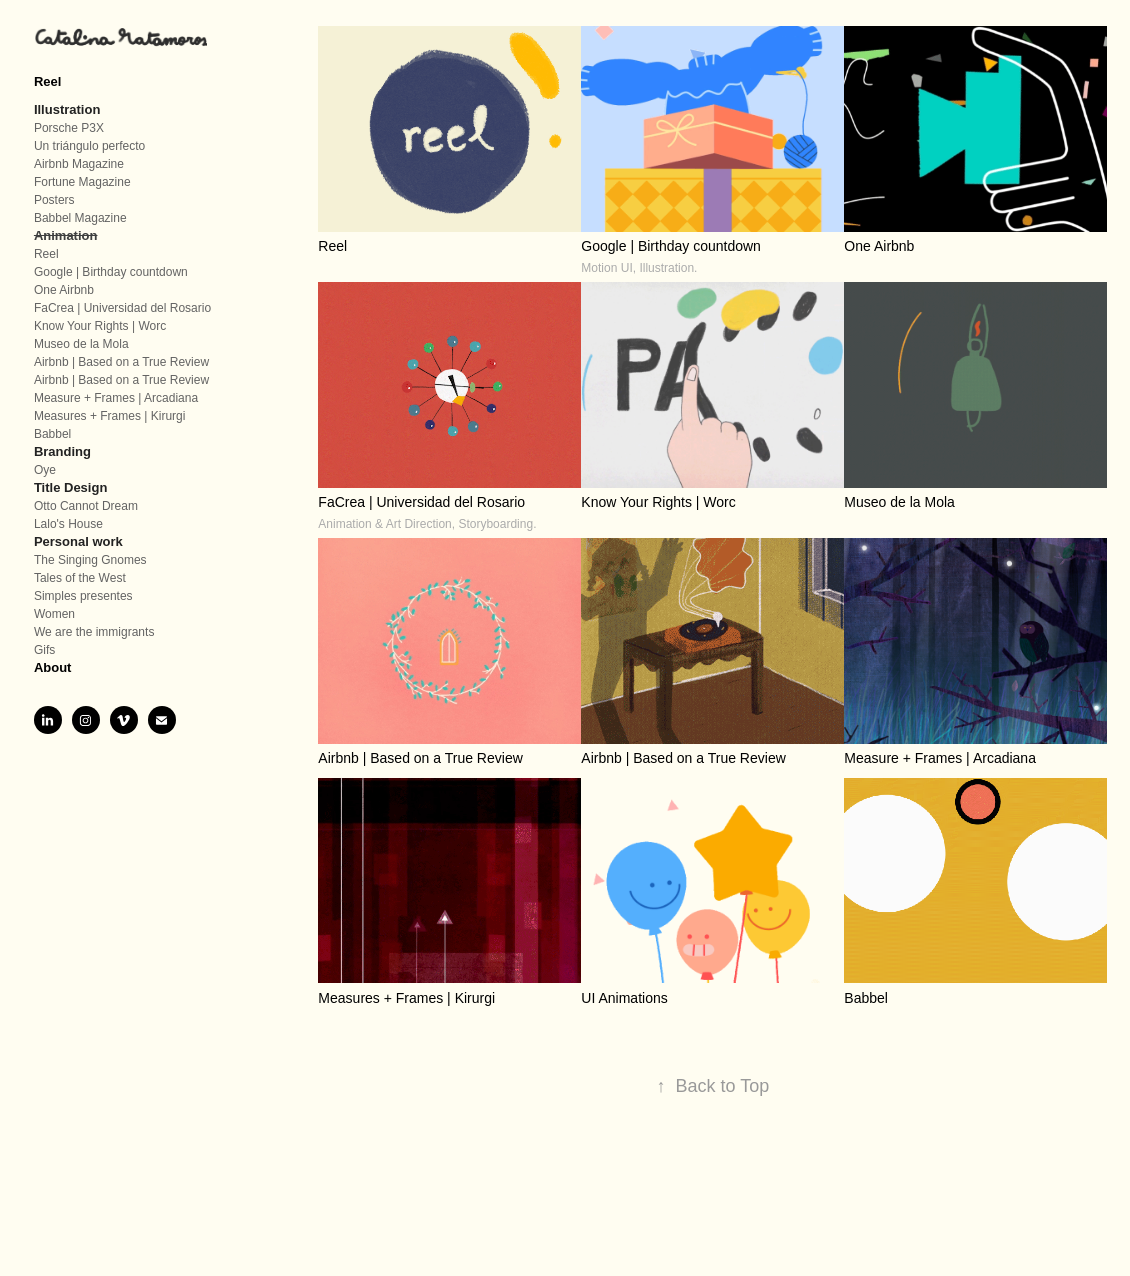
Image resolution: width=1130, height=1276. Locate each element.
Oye (45, 470)
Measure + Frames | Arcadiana (116, 398)
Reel (47, 81)
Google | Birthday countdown (111, 272)
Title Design (70, 487)
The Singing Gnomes (90, 560)
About (53, 667)
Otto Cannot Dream (86, 506)
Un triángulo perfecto (89, 146)
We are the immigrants (94, 632)
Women (54, 614)
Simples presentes (83, 596)
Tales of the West (80, 578)
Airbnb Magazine (79, 164)
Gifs (44, 650)
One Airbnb (64, 290)
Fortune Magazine (82, 182)
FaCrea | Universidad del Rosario (122, 308)
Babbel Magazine (80, 218)
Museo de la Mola (81, 344)
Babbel (52, 434)
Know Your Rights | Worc (100, 326)
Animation (66, 235)
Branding (62, 451)
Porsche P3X (69, 128)
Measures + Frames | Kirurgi (110, 416)
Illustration (67, 109)
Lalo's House (68, 524)
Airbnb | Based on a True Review (121, 362)
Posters (54, 200)
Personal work (78, 541)
